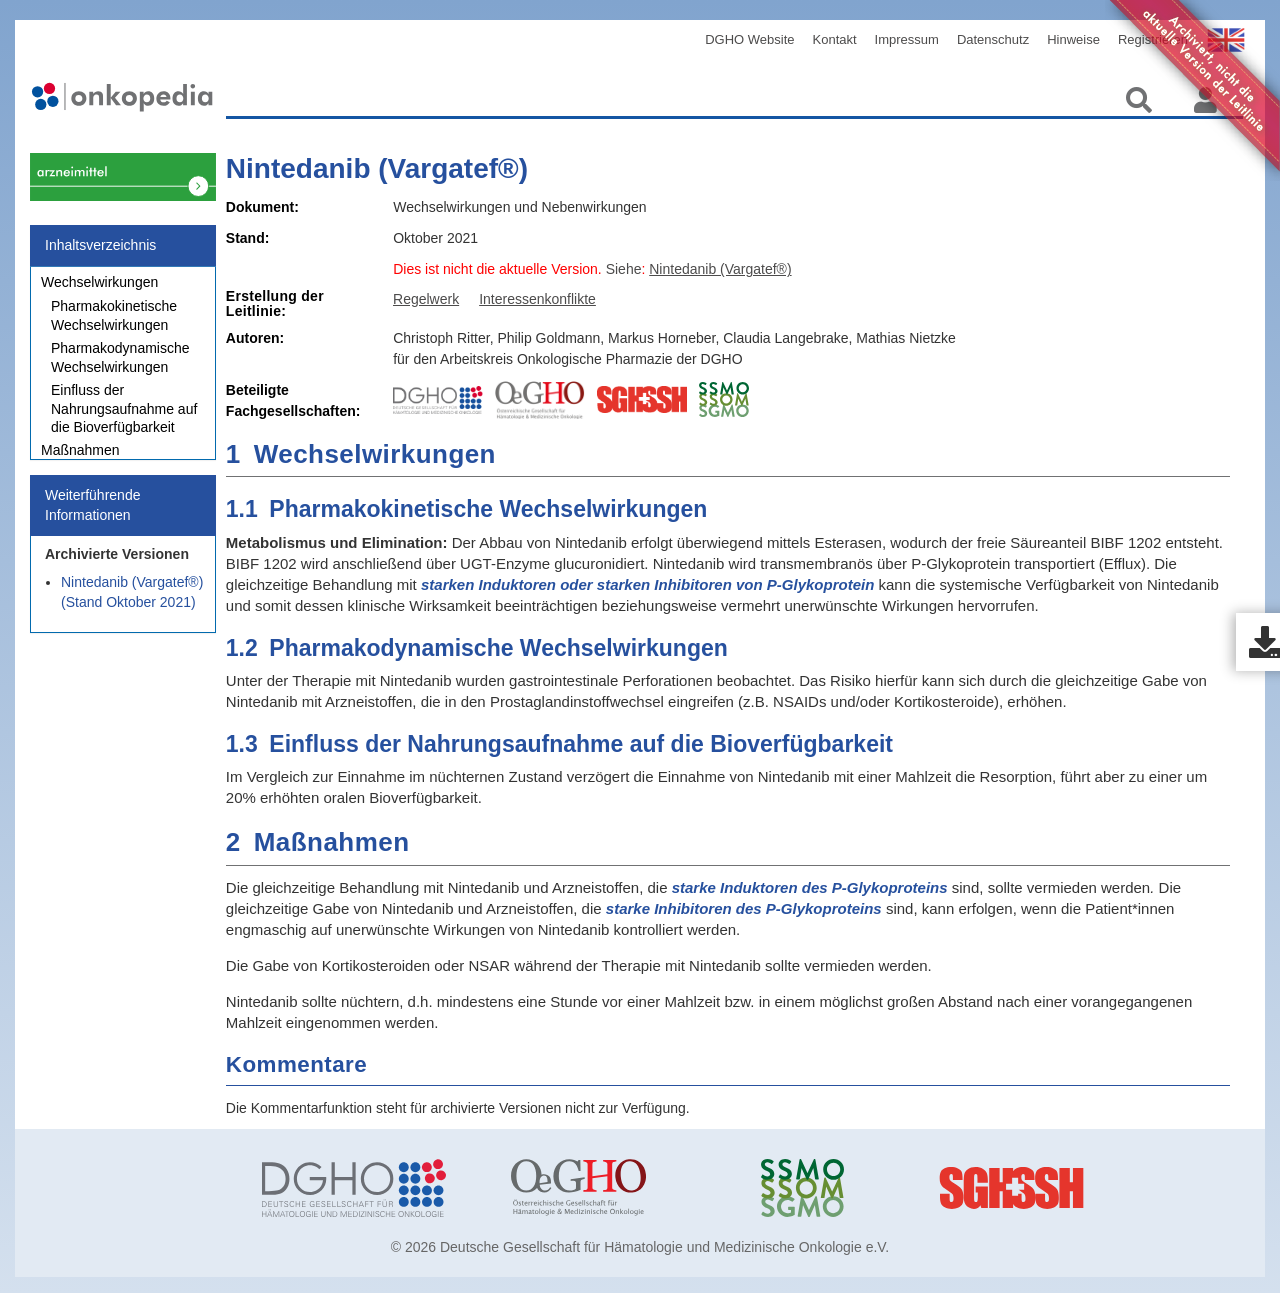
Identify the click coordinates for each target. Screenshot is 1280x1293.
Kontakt (835, 39)
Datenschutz (993, 39)
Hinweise (1073, 39)
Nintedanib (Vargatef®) (377, 168)
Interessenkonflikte (537, 299)
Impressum (907, 39)
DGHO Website (749, 39)
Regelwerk (426, 299)
